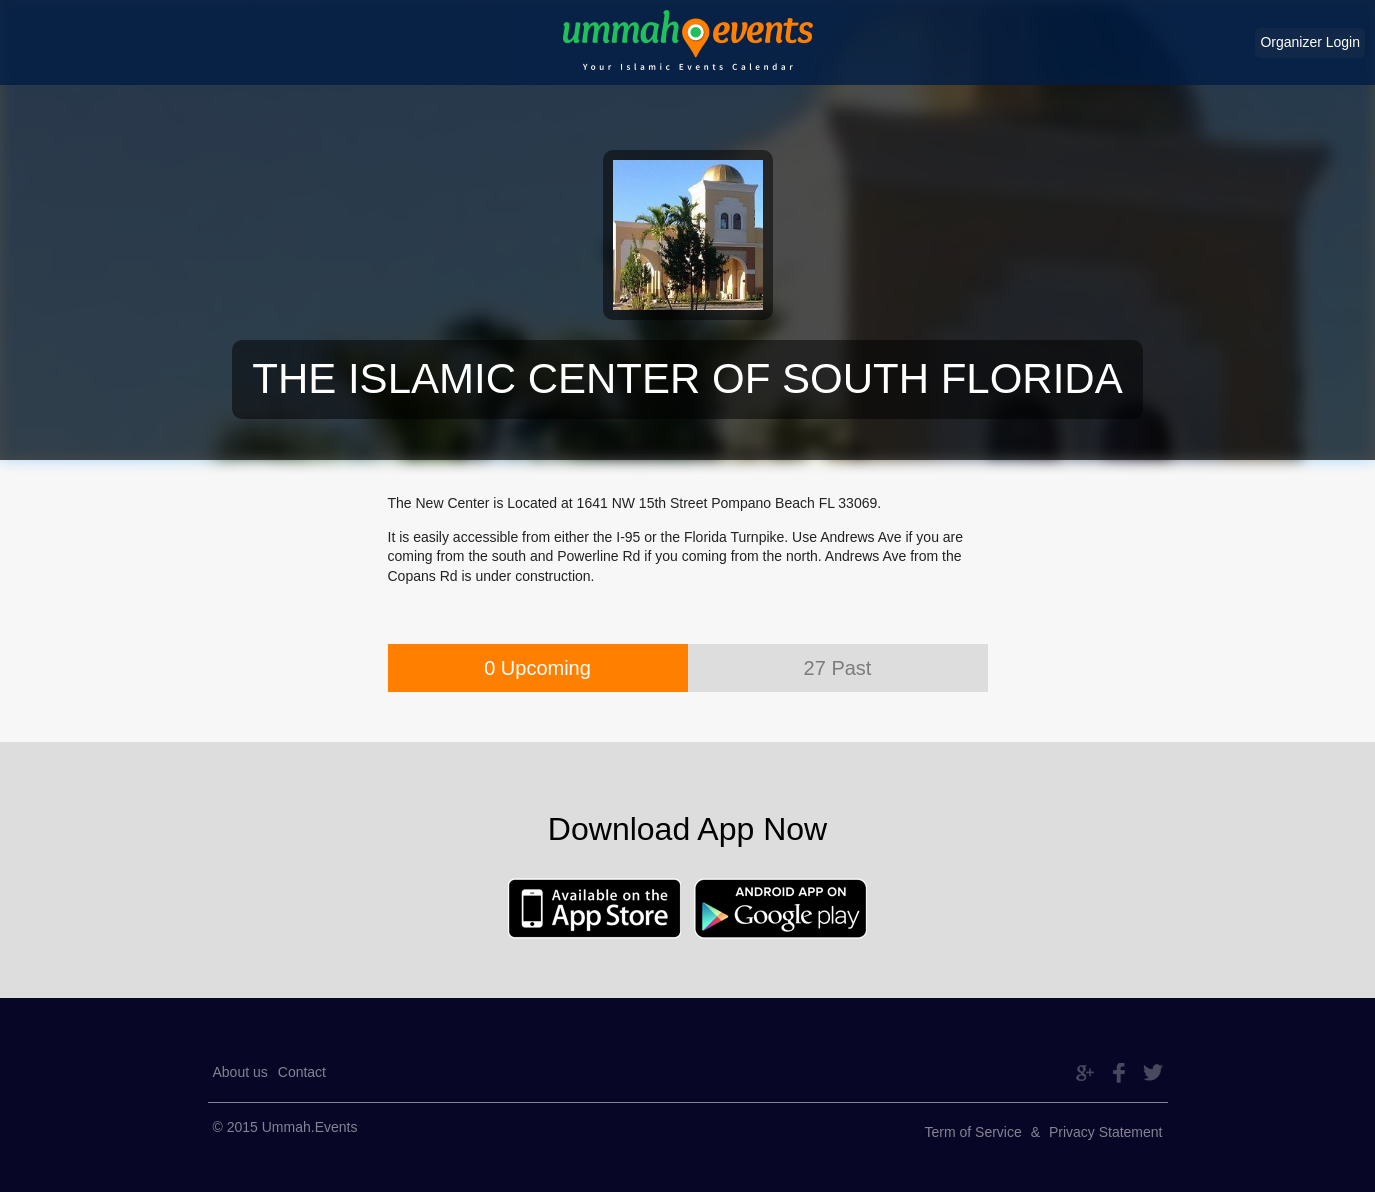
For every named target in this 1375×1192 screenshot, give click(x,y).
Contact (302, 1072)
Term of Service (973, 1132)
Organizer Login (1310, 42)
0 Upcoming (537, 668)
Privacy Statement (1106, 1132)
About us (240, 1072)
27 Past (838, 668)
